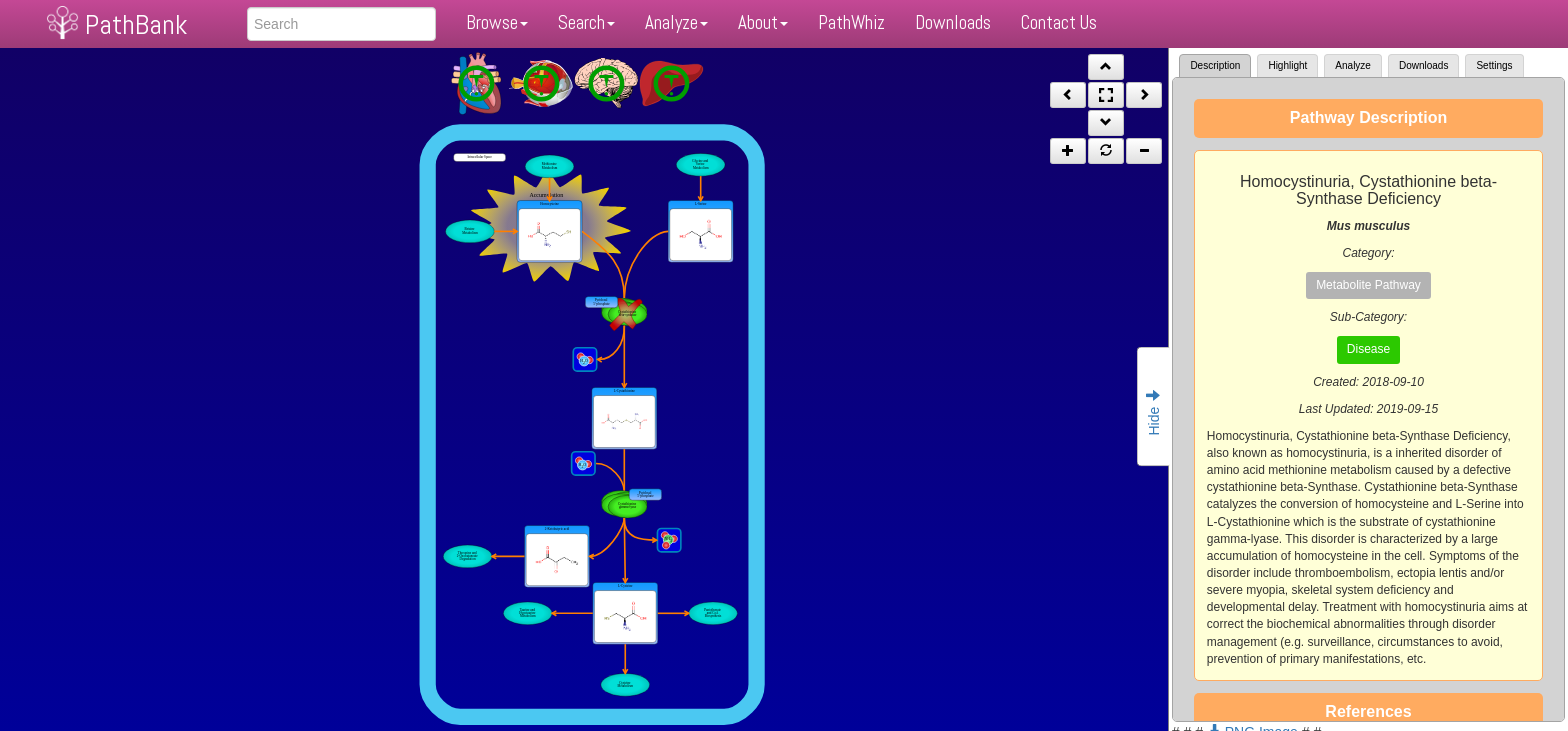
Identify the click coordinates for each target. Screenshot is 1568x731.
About (763, 22)
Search (586, 22)
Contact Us (1059, 22)
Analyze (676, 22)
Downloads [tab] (1423, 65)
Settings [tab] (1494, 65)
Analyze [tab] (1353, 65)
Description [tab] (1215, 65)
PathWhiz (851, 22)
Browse (497, 22)
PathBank (136, 24)
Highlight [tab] (1287, 65)
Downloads (953, 22)
